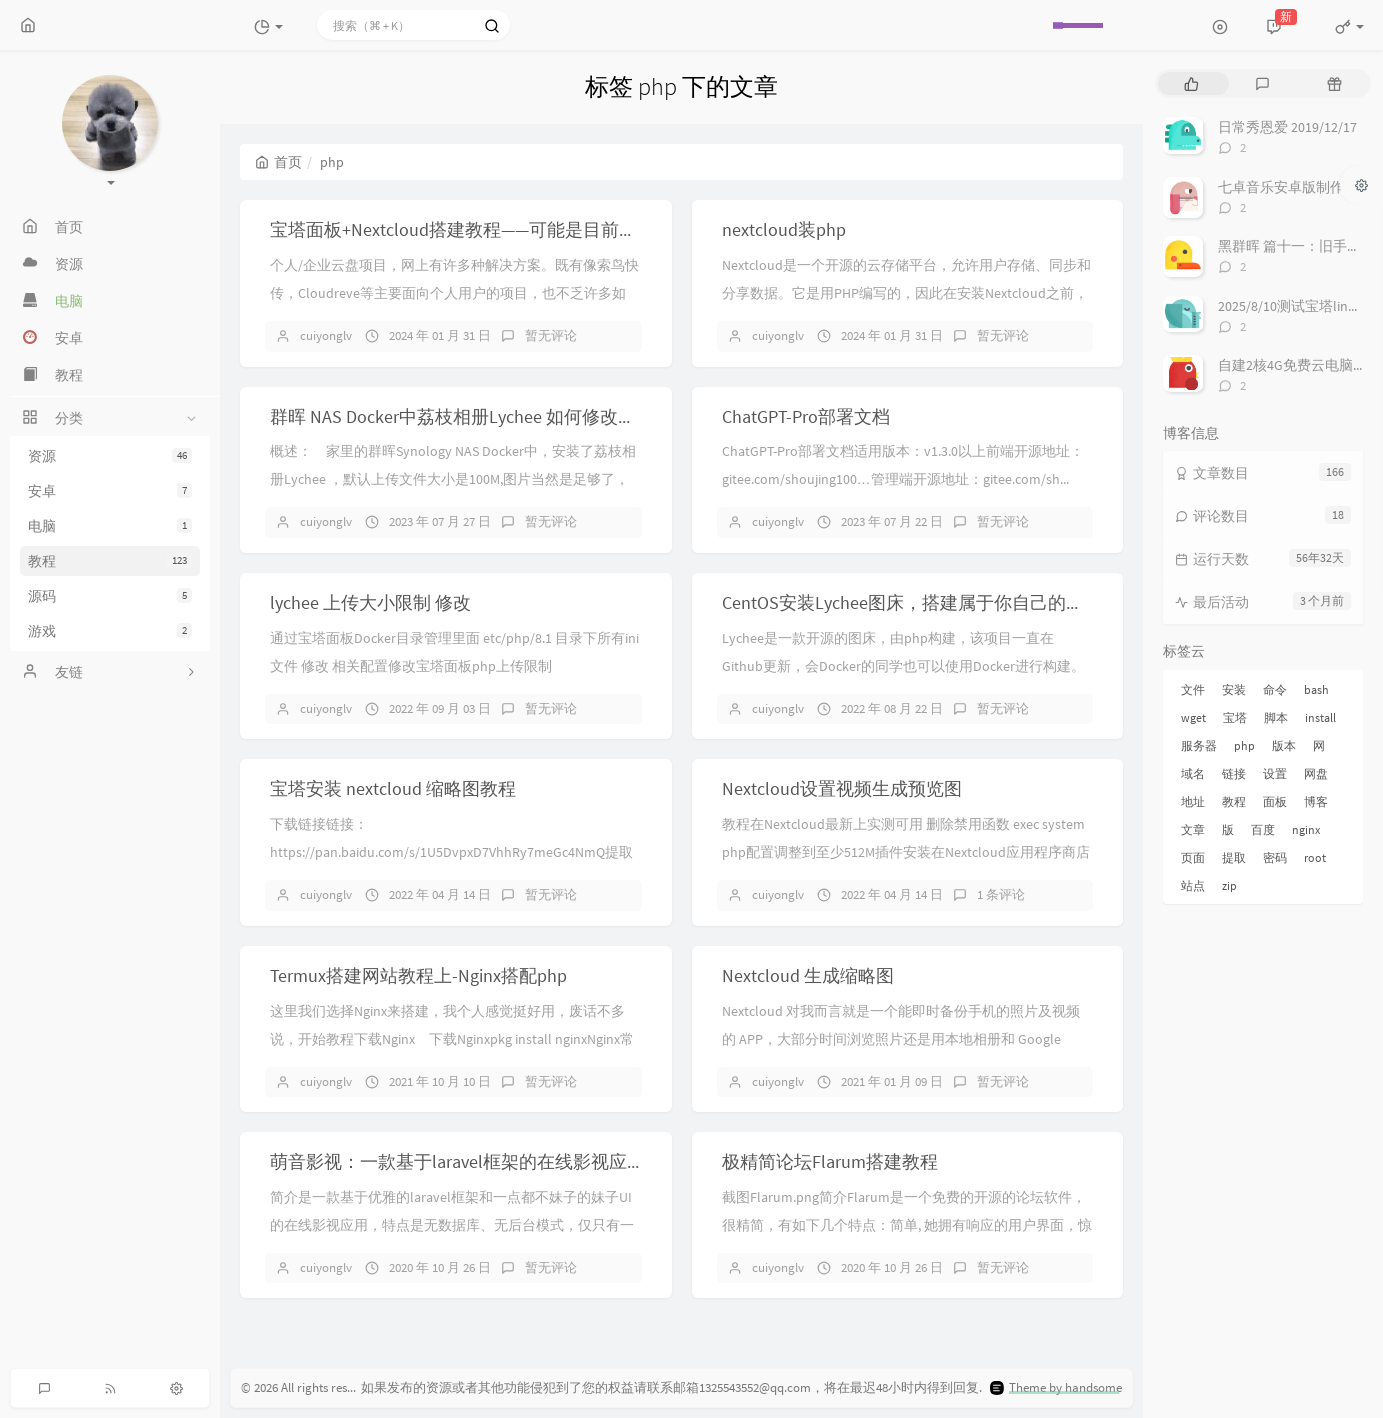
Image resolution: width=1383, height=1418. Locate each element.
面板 (1275, 801)
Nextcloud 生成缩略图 (808, 975)
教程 (110, 561)
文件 (1193, 689)
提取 (1234, 857)
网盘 (1316, 773)
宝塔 (1235, 717)
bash (1316, 689)
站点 (1193, 885)
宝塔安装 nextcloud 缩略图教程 (393, 788)
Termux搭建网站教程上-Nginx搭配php (418, 975)
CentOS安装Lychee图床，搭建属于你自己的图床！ (921, 602)
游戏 (110, 631)
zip (1229, 885)
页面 (1193, 857)
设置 (1275, 773)
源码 (110, 596)
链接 (1234, 773)
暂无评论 (551, 335)
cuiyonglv (326, 335)
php (1244, 745)
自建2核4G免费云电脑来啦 (1299, 365)
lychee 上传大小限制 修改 (370, 602)
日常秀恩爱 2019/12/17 (1287, 127)
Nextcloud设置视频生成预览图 (842, 788)
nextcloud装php (784, 229)
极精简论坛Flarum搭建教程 (830, 1161)
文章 (1193, 829)
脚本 (1276, 717)
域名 (1193, 773)
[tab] (1191, 83)
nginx (1306, 829)
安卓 (110, 491)
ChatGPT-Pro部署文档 (806, 416)
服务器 (1199, 745)
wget (1193, 717)
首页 (278, 162)
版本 (1284, 745)
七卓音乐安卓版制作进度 (1295, 187)
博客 (1316, 801)
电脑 (110, 526)
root (1315, 857)
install (1320, 717)
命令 (1275, 689)
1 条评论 (1001, 894)
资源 (110, 456)
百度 (1263, 829)
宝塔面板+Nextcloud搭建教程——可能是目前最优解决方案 (498, 229)
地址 (1193, 801)
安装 (1234, 689)
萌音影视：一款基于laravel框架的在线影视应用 (457, 1161)
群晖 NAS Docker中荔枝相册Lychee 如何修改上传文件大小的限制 (525, 416)
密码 (1275, 857)
